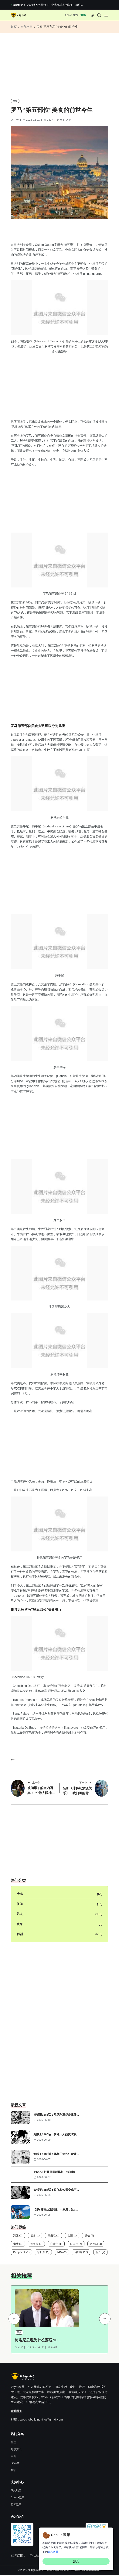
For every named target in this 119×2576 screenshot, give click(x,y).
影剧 (20, 1934)
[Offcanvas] (106, 15)
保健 (20, 1904)
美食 (15, 101)
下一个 (85, 1783)
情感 (20, 1894)
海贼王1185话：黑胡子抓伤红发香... (56, 2154)
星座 (13, 2443)
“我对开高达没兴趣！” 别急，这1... (55, 2210)
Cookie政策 (17, 2498)
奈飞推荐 (36, 2556)
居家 (13, 2470)
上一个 (33, 1783)
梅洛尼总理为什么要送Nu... (38, 2341)
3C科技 (15, 2463)
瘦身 (20, 1924)
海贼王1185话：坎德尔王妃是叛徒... (56, 2115)
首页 (14, 26)
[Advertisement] (59, 69)
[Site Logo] (19, 15)
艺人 (20, 1914)
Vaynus (57, 2570)
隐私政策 (16, 2505)
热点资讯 (16, 2450)
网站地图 (16, 2491)
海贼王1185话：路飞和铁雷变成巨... (56, 2190)
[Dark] (92, 15)
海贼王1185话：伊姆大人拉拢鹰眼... (56, 2135)
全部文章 (27, 26)
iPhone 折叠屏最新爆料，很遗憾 (54, 2172)
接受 (76, 2561)
